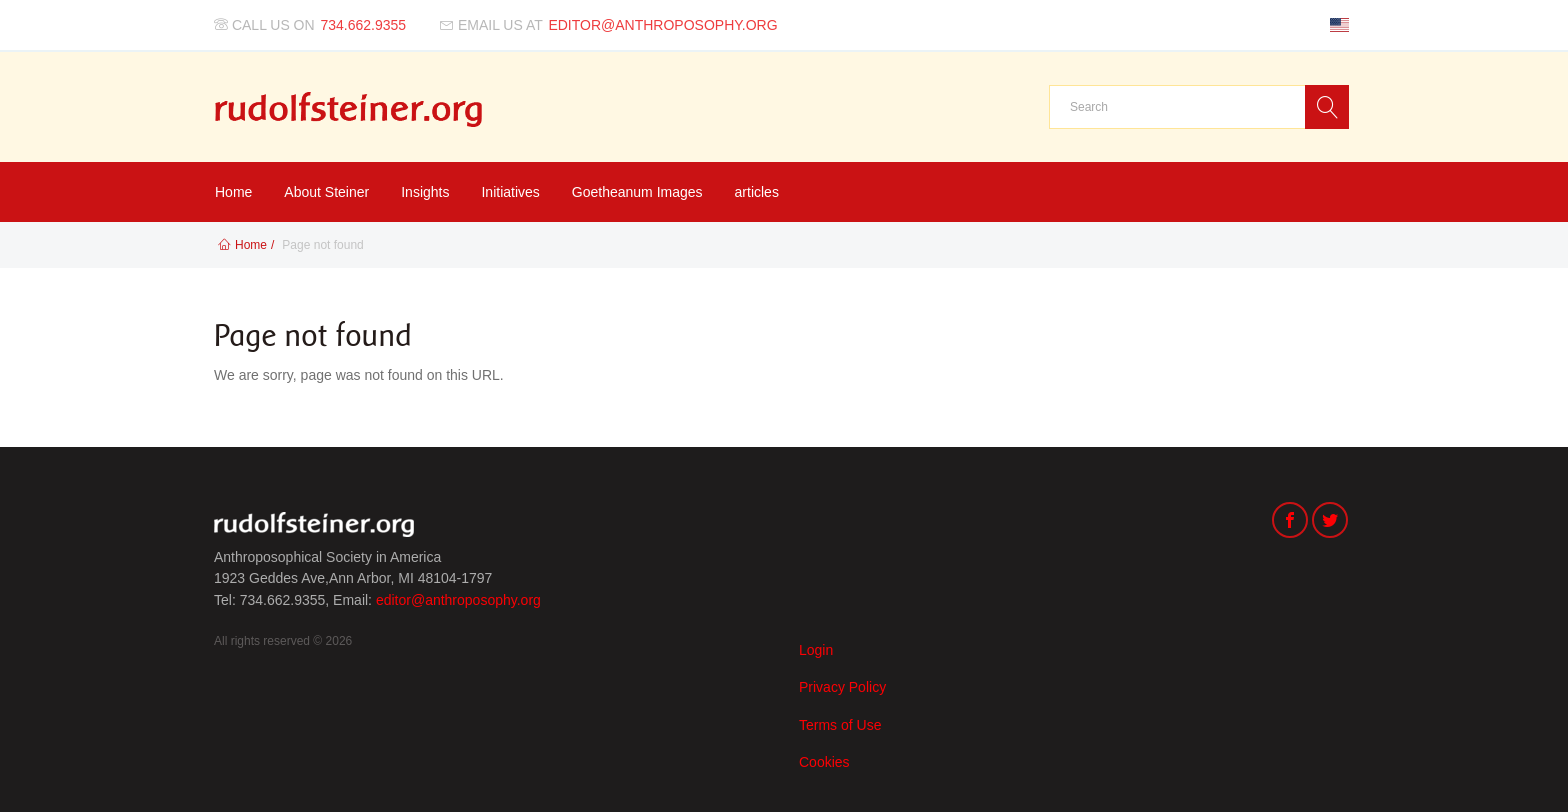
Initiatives (510, 192)
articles (757, 192)
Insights (425, 192)
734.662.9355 (364, 25)
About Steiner (326, 192)
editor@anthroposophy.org (458, 600)
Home (233, 192)
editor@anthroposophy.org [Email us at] (662, 25)
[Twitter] (1330, 522)
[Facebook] (1290, 522)
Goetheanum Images (637, 192)
